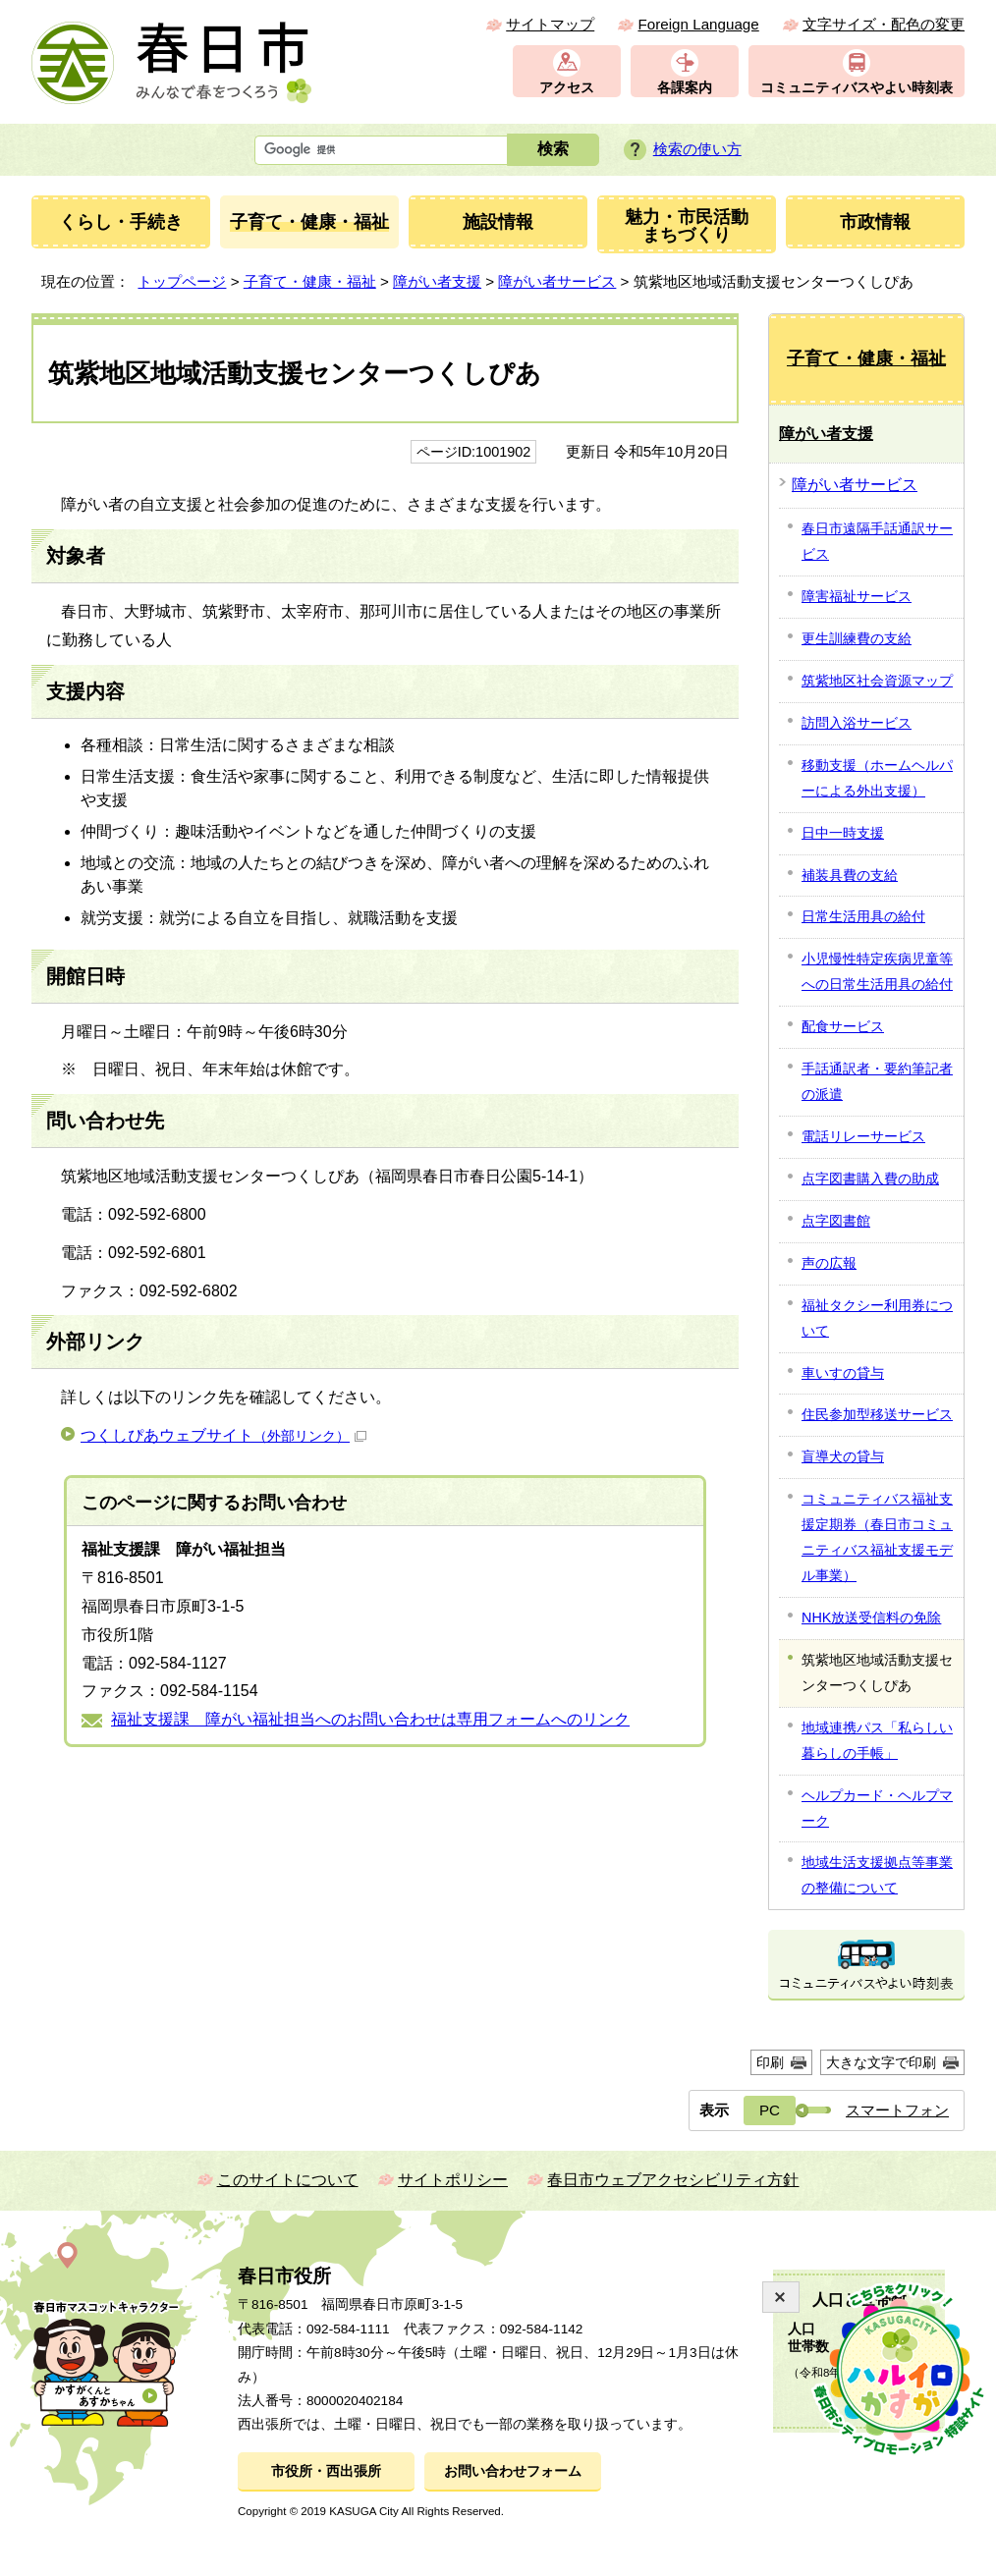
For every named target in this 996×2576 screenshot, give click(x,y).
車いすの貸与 (843, 1373)
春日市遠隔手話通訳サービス (877, 541)
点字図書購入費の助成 (870, 1178)
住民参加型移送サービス (877, 1414)
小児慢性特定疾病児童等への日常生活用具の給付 (877, 971)
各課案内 (684, 88)
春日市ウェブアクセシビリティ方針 (673, 2179)
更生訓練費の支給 (857, 638)
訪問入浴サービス (857, 723)
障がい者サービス (557, 281)
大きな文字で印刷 (881, 2062)
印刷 (770, 2062)
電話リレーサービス (863, 1136)
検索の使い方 (697, 148)
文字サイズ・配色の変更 (883, 24)
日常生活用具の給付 (863, 916)
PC (769, 2110)
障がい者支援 (437, 281)
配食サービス (843, 1026)
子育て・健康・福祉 (310, 281)
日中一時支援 (843, 833)
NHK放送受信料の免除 (871, 1617)
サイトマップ (550, 24)
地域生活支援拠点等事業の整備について (877, 1874)
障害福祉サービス (857, 596)
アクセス (566, 88)
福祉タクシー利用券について (877, 1318)
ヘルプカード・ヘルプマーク (877, 1808)
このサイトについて (288, 2179)
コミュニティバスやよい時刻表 (856, 88)
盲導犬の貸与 (843, 1456)
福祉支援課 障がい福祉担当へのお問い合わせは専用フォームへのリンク (370, 1719)
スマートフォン (897, 2110)
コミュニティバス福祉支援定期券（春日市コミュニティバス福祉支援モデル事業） (877, 1537)
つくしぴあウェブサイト (223, 1435)
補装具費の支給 (850, 875)
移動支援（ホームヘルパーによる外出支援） (877, 777)
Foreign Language (697, 24)
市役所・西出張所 (326, 2471)
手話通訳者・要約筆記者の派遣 (877, 1081)
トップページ (182, 281)
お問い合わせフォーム (512, 2471)
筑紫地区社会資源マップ (877, 680)
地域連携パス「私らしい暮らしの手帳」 (877, 1740)
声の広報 (829, 1263)
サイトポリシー (453, 2179)
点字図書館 (836, 1221)
